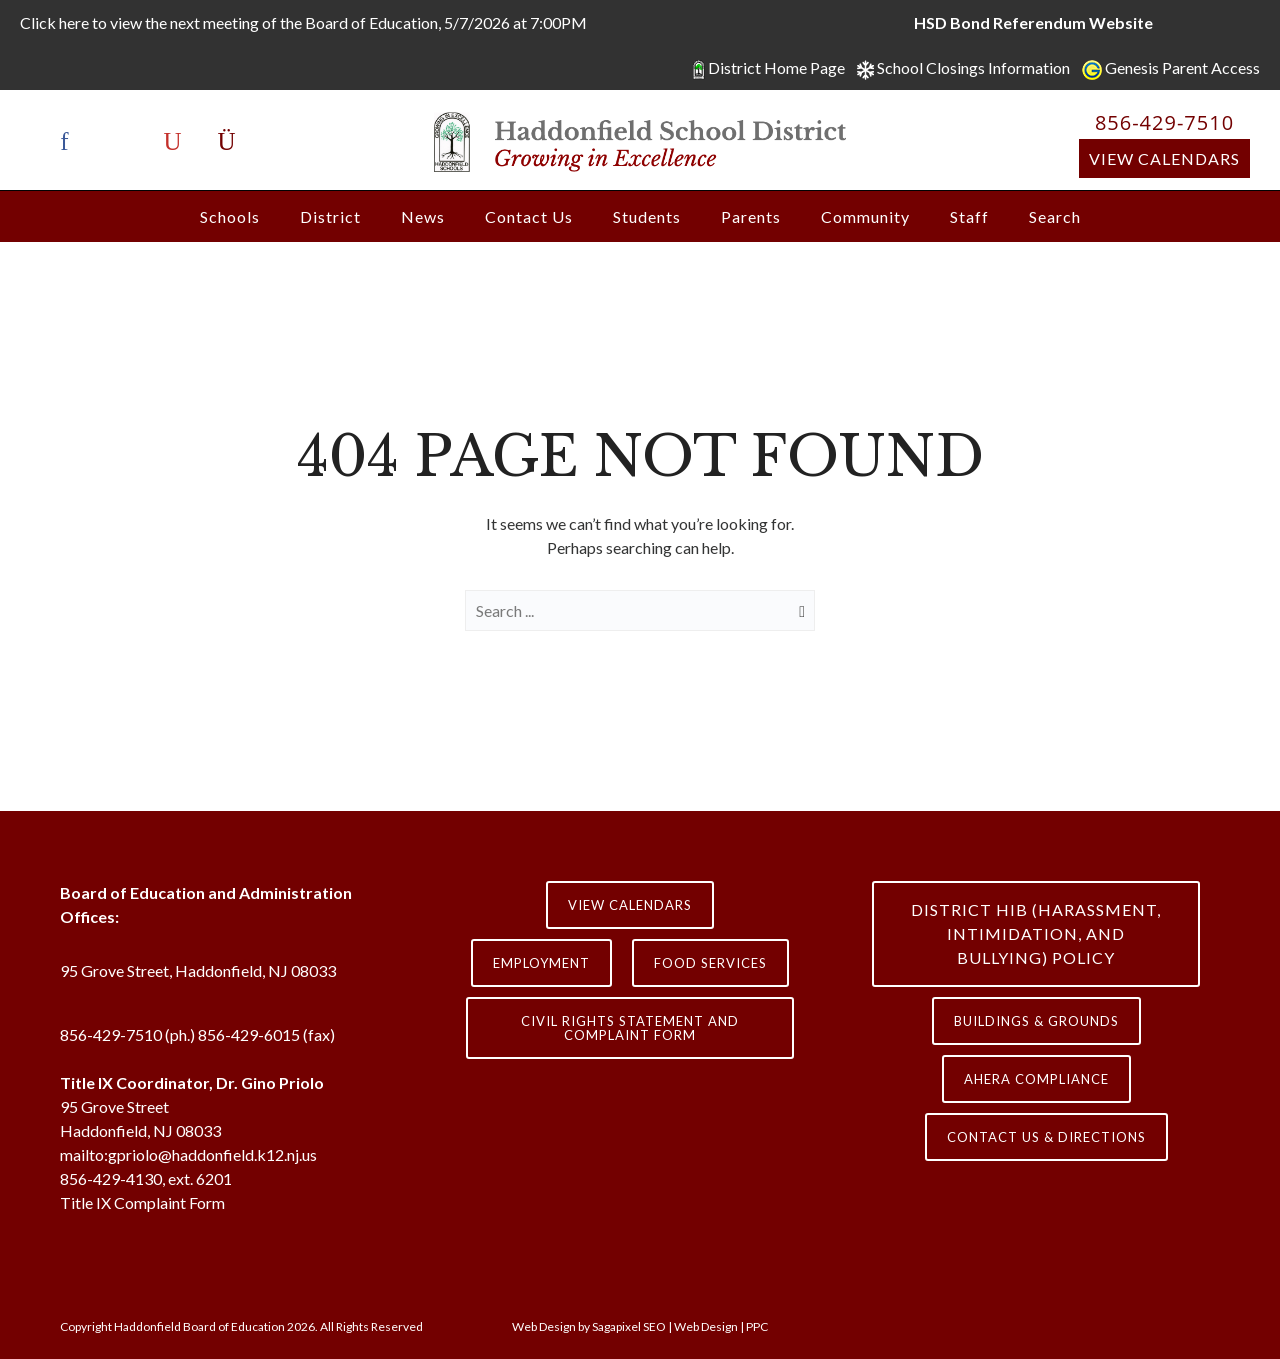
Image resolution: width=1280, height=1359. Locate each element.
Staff (969, 216)
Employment (541, 963)
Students (647, 216)
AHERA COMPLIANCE (1036, 1079)
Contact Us (529, 216)
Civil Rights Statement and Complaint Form (630, 1028)
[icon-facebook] (70, 142)
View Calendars (1164, 158)
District (330, 216)
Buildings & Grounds (1036, 1021)
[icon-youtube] (178, 142)
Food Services (710, 963)
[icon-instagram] (227, 142)
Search (1055, 216)
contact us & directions (1046, 1137)
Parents (751, 216)
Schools (230, 216)
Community (865, 216)
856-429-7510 (1164, 122)
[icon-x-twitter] (124, 142)
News (423, 216)
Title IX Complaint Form (142, 1202)
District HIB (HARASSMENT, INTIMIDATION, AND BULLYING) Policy (1036, 933)
